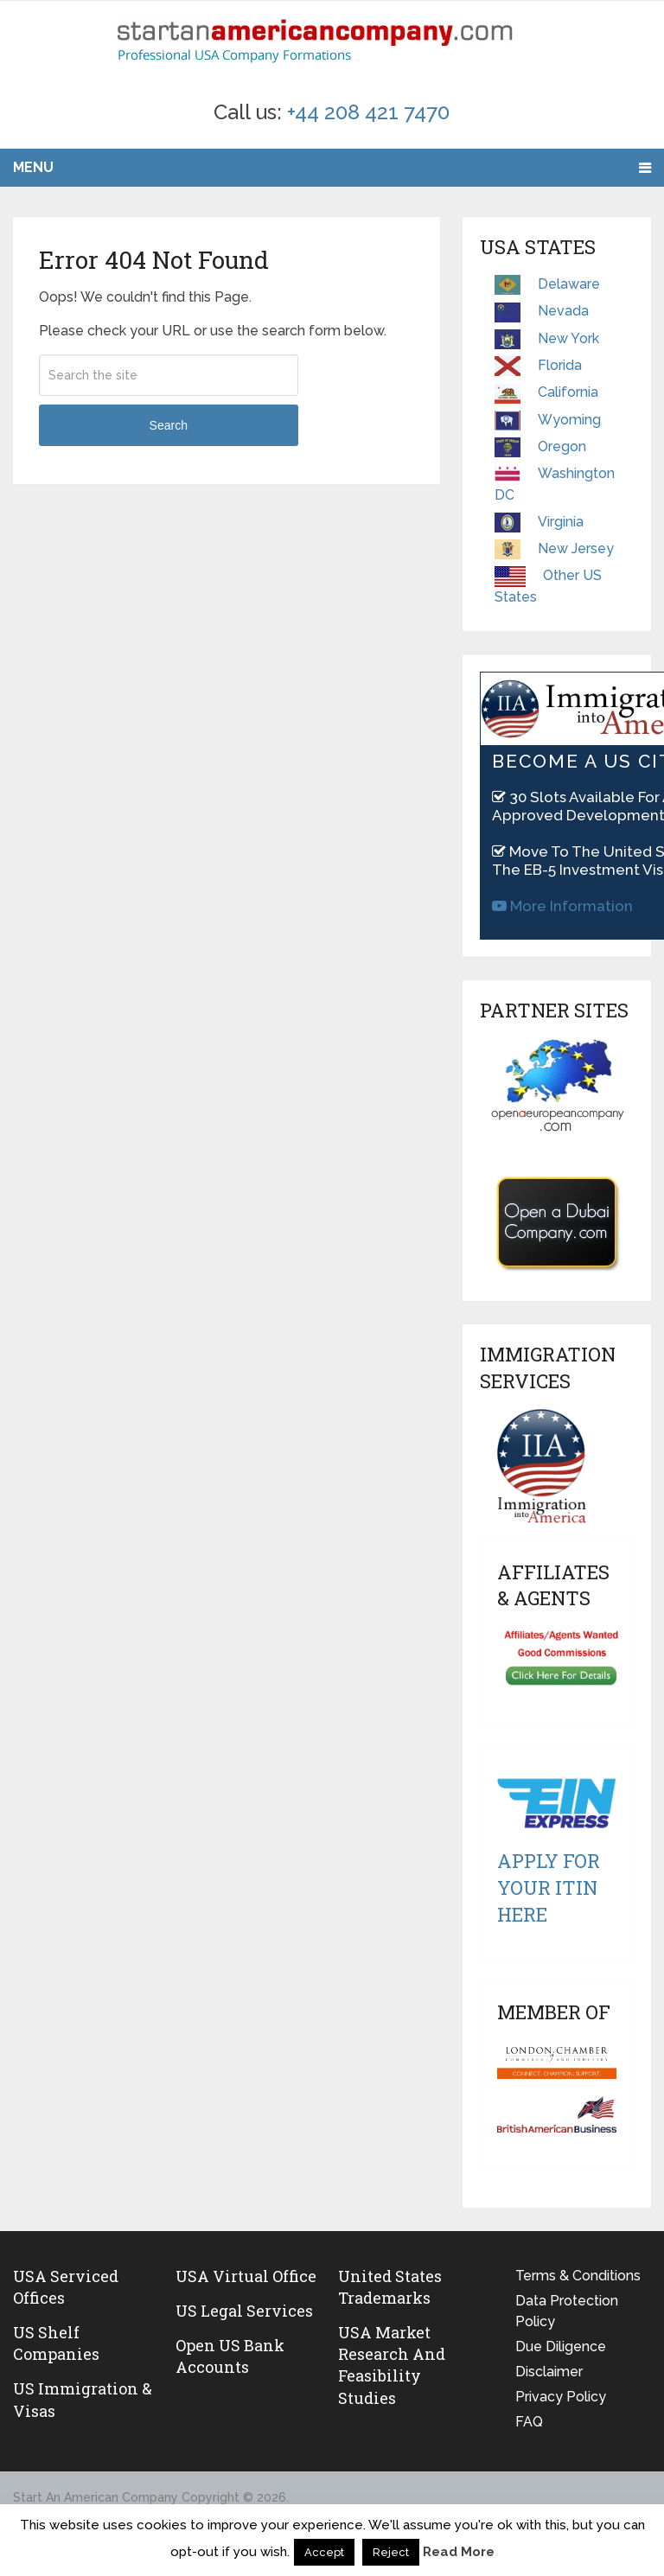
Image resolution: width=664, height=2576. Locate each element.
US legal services (244, 2310)
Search (169, 425)
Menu (33, 167)
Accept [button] (324, 2552)
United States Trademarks (390, 2287)
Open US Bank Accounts (230, 2356)
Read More (459, 2552)
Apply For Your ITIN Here (548, 1887)
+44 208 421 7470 (368, 111)
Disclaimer (549, 2371)
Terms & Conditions (578, 2275)
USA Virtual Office (246, 2276)
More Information (562, 906)
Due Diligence (560, 2346)
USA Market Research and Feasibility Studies (391, 2365)
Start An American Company (95, 2497)
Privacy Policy (560, 2396)
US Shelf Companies (56, 2343)
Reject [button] (391, 2552)
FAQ (529, 2421)
